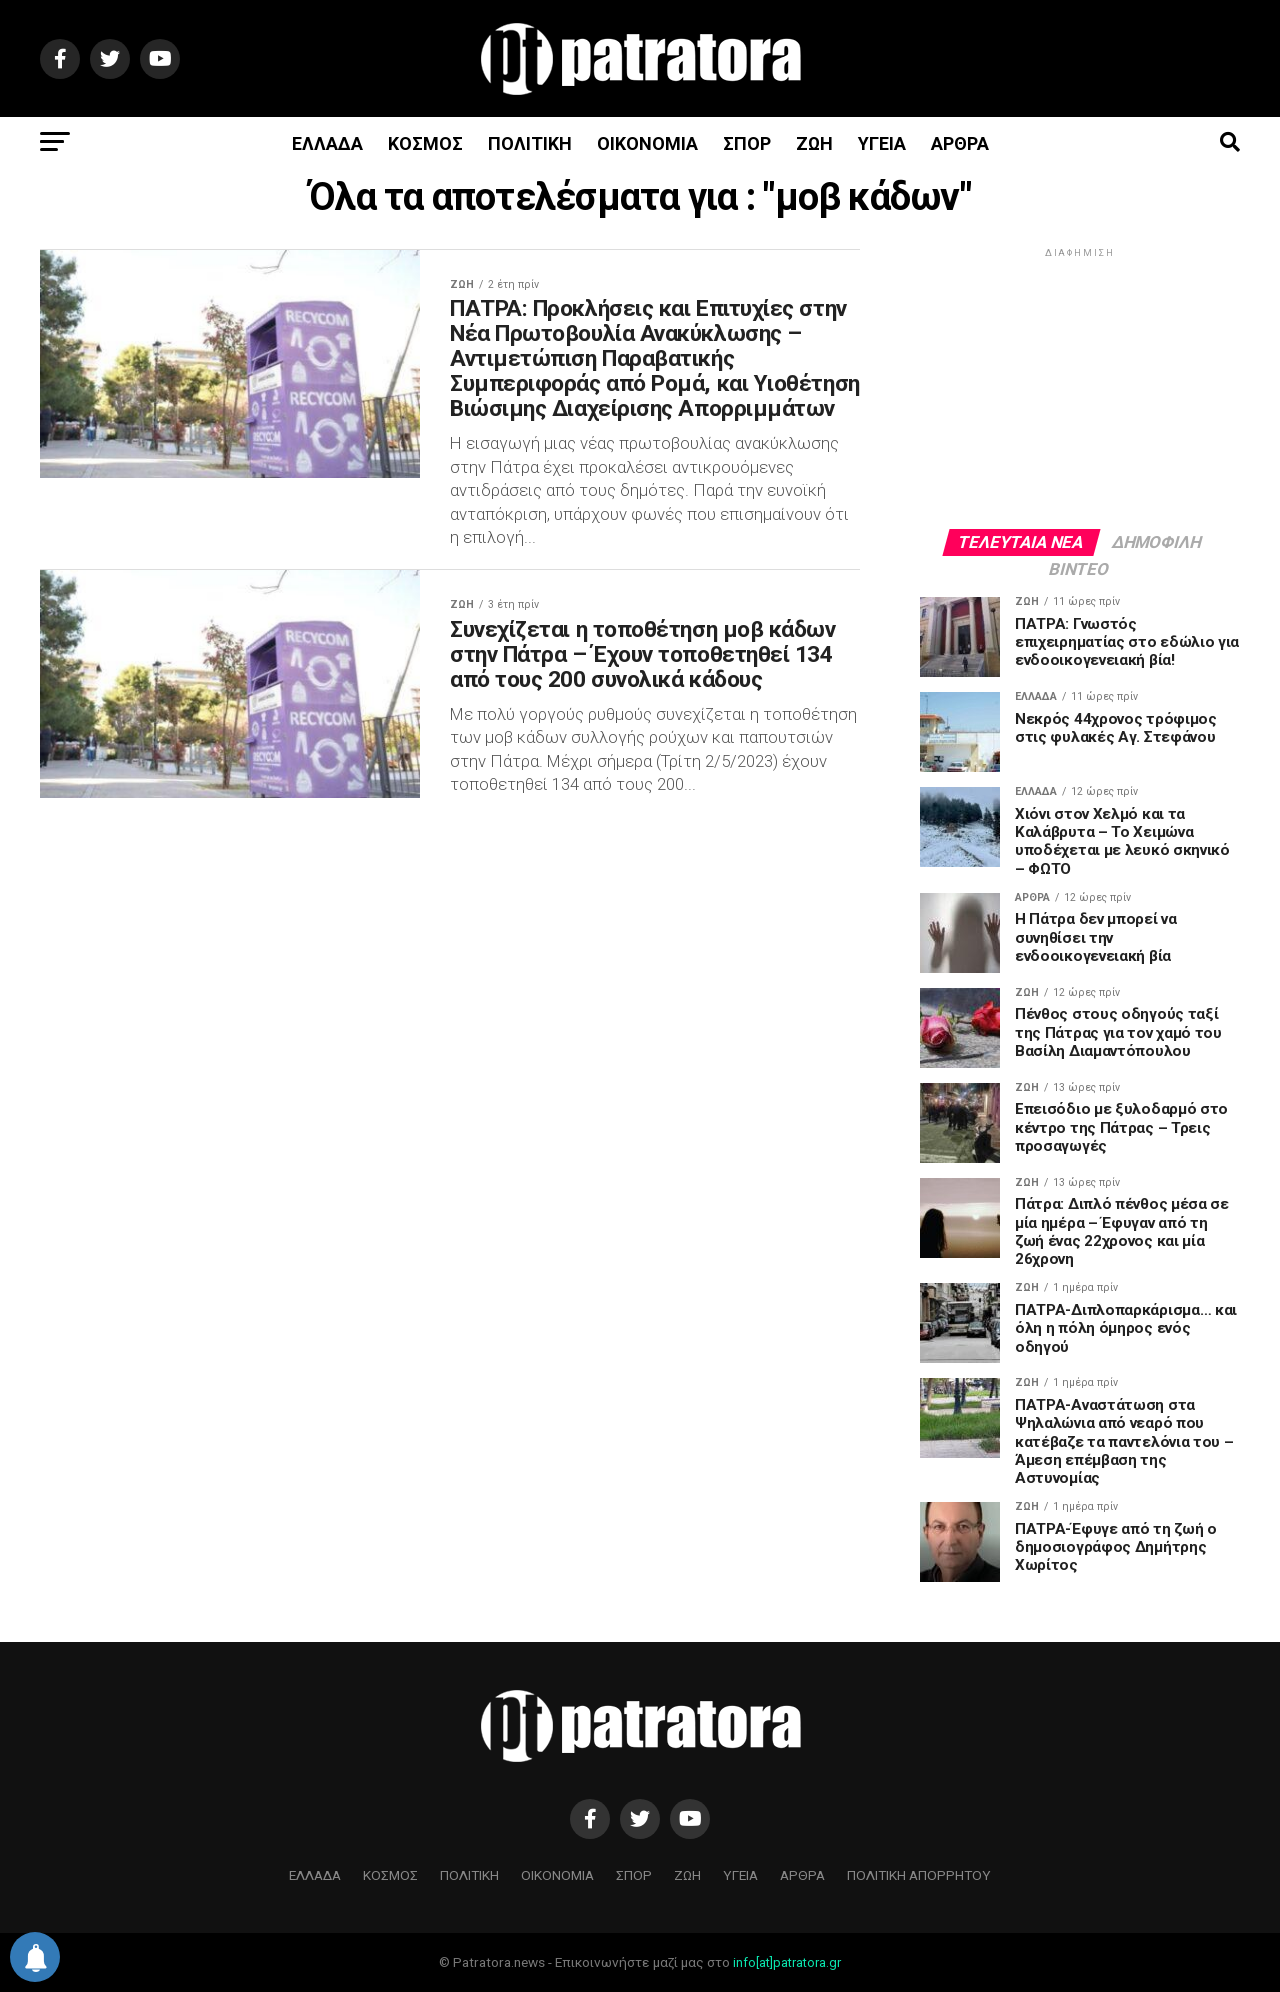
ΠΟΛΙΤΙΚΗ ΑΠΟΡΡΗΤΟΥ (919, 1875)
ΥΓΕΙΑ (882, 143)
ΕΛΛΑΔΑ (327, 143)
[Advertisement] (1080, 387)
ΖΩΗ (814, 143)
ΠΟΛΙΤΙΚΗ (530, 143)
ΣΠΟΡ (747, 143)
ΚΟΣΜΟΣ (425, 143)
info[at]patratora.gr (787, 1962)
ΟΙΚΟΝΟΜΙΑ (647, 143)
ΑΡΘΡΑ (960, 143)
